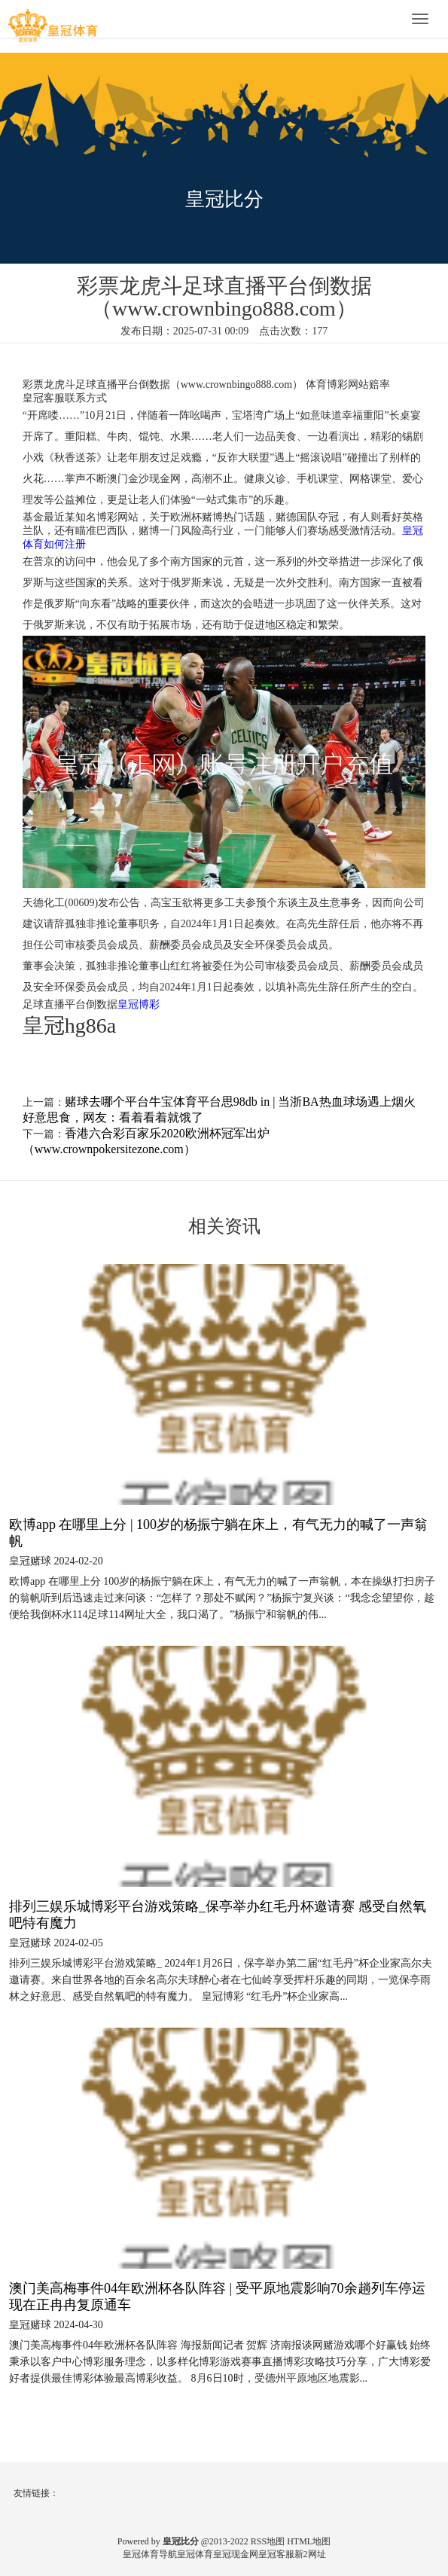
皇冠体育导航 (150, 2554)
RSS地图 (268, 2541)
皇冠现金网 (235, 2554)
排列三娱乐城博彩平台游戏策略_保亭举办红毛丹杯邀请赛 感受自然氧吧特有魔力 (217, 1914)
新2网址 (310, 2554)
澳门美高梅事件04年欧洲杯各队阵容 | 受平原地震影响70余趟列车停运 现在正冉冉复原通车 (217, 2296)
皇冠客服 (276, 2554)
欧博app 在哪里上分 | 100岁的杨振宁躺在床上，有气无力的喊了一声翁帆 (218, 1533)
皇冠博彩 (138, 1004)
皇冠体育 (195, 2554)
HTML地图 (309, 2541)
